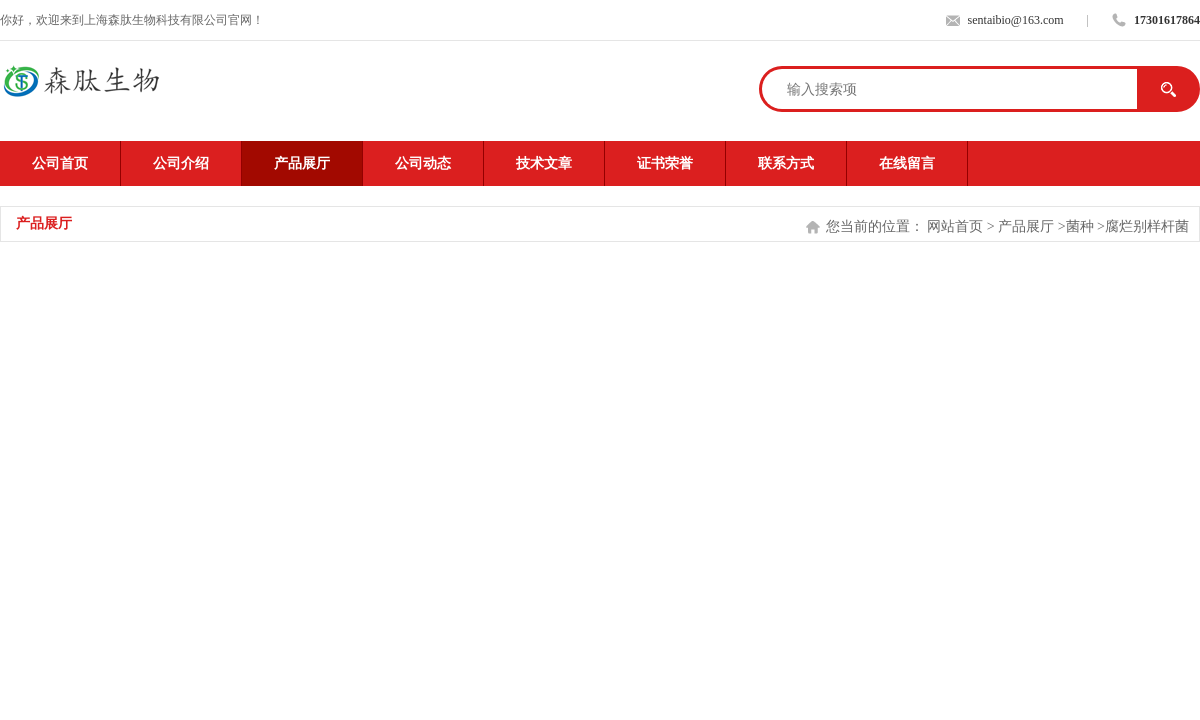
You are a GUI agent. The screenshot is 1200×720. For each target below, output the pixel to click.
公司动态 (423, 163)
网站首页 (955, 226)
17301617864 (1167, 20)
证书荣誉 (665, 163)
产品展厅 (302, 163)
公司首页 (60, 163)
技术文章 (544, 163)
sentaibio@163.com (1016, 20)
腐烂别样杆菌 (1147, 226)
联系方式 (786, 163)
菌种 (1080, 226)
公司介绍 (181, 163)
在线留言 (907, 163)
